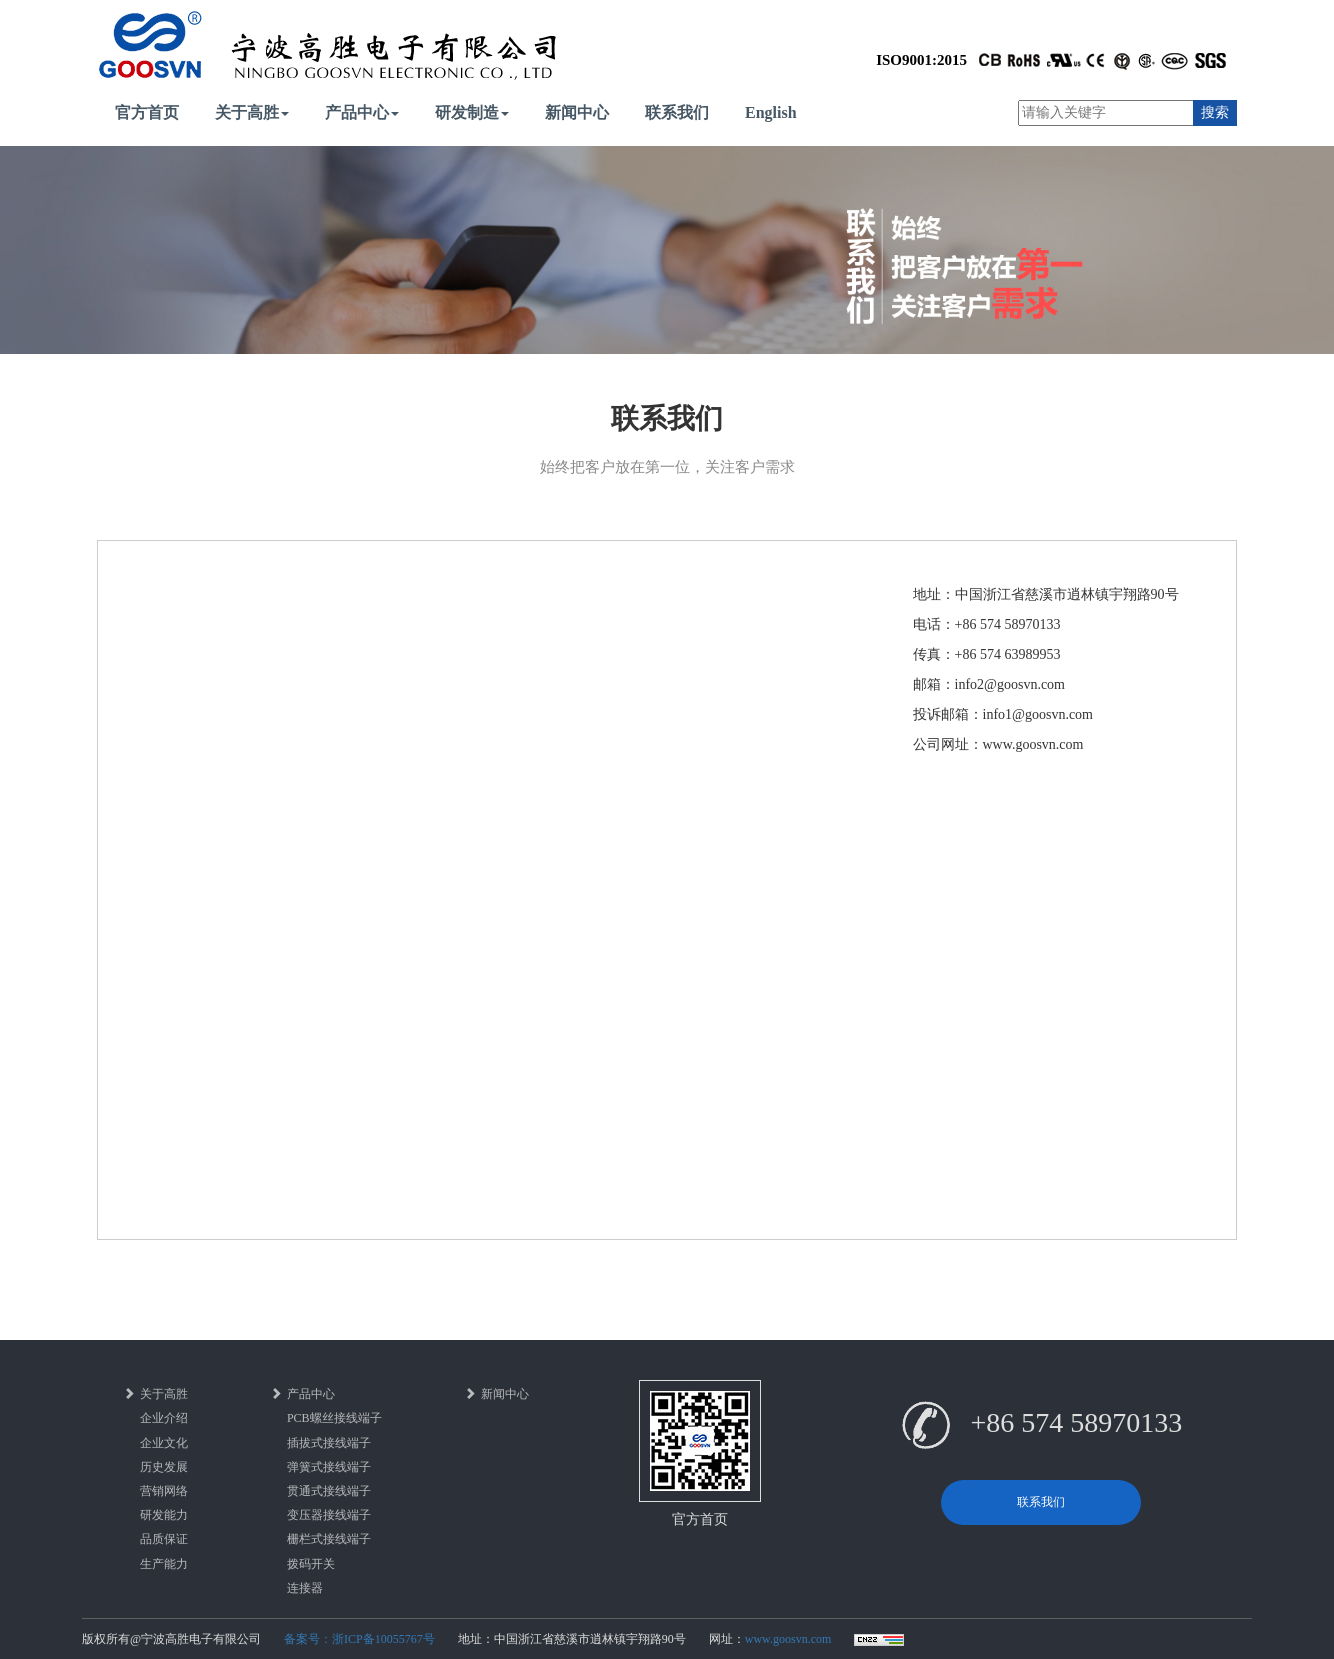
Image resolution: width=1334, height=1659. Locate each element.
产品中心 (362, 112)
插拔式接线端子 (329, 1443)
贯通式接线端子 (329, 1491)
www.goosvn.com (788, 1639)
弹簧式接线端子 (329, 1467)
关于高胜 (252, 112)
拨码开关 (311, 1564)
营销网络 (164, 1491)
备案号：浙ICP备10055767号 (359, 1639)
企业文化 (164, 1443)
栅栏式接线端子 (329, 1539)
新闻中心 (577, 112)
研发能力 (164, 1515)
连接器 (305, 1588)
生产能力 (164, 1564)
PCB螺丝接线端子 (334, 1418)
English (771, 112)
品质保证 (164, 1539)
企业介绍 (164, 1418)
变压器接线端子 (329, 1515)
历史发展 (164, 1467)
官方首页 (147, 112)
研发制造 (472, 112)
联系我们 (677, 112)
